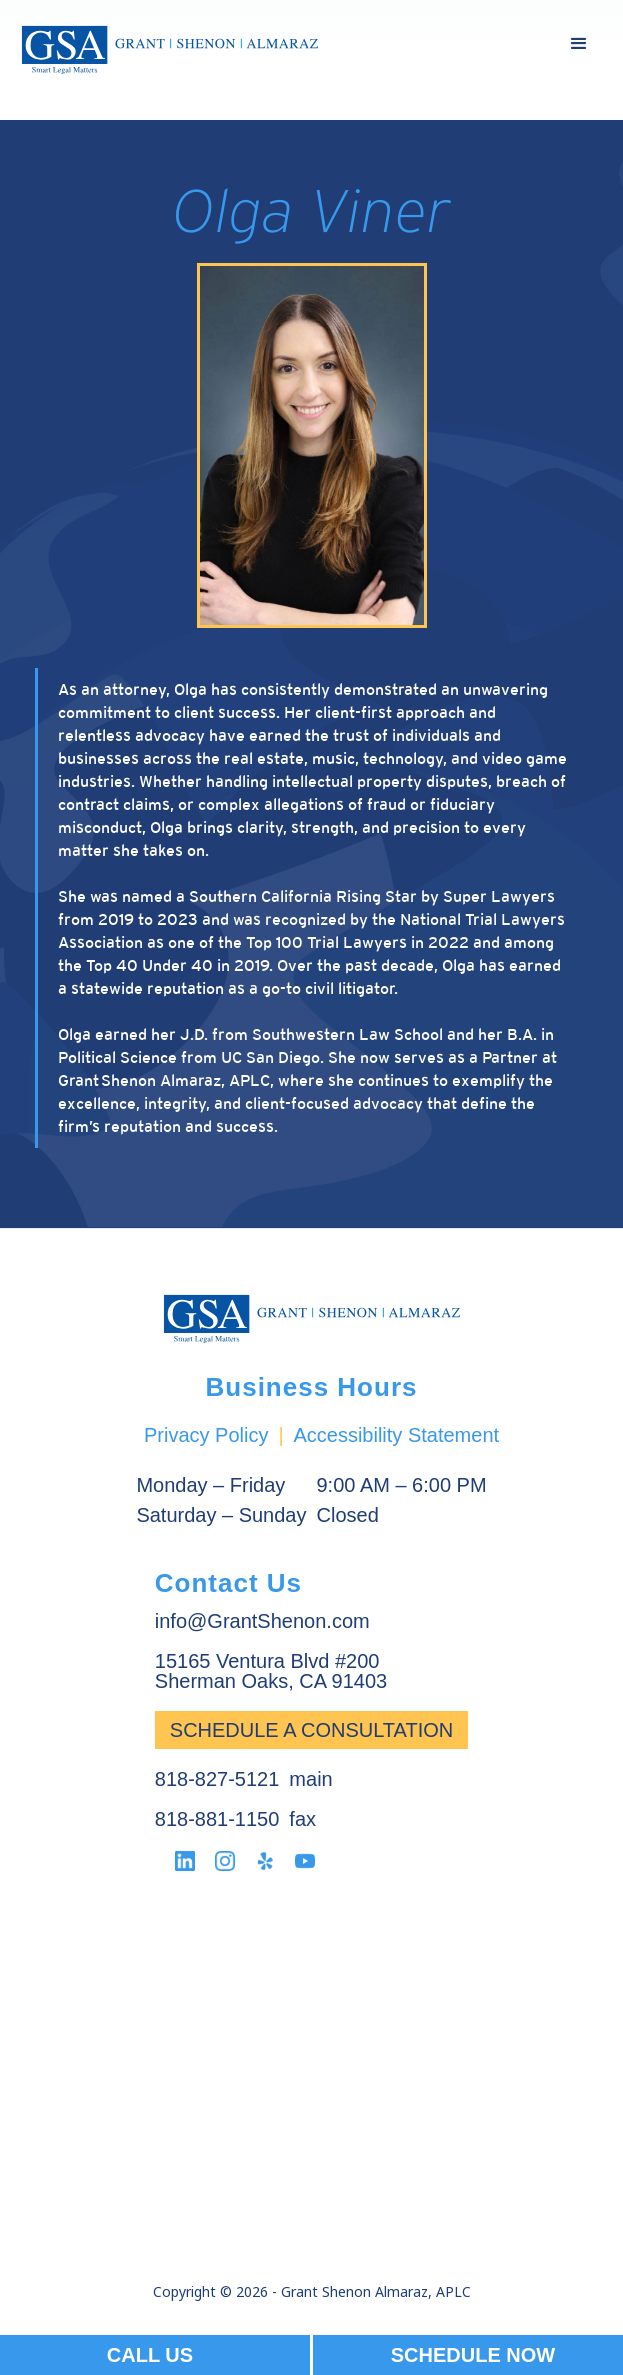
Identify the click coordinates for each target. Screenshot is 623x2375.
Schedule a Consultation (311, 1730)
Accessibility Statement (396, 1435)
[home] (170, 50)
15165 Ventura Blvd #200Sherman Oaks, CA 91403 (271, 1671)
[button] (579, 44)
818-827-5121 (217, 1779)
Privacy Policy (206, 1435)
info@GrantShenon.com (262, 1621)
